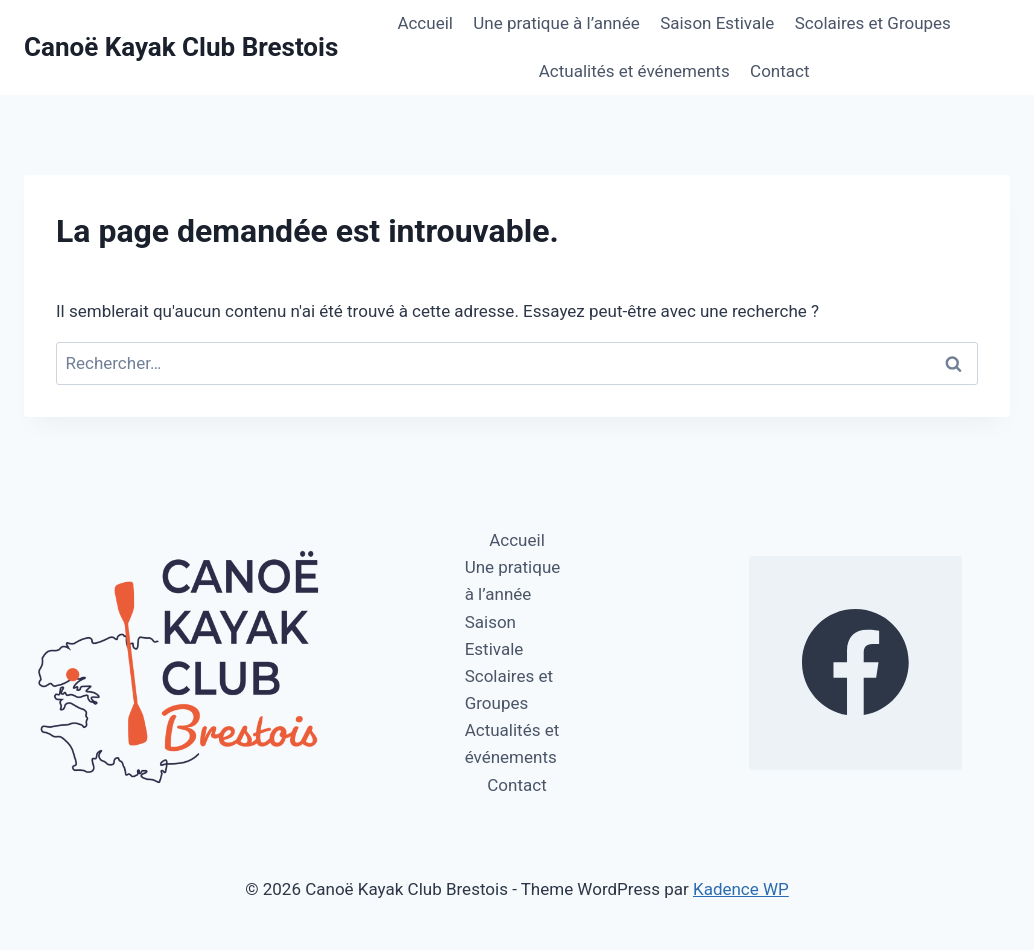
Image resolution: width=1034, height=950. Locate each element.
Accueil (425, 23)
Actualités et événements (634, 71)
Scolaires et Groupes (873, 23)
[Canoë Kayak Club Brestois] (181, 47)
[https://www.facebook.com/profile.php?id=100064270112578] (856, 663)
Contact (779, 71)
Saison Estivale (717, 23)
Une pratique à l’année (556, 23)
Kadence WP (741, 889)
